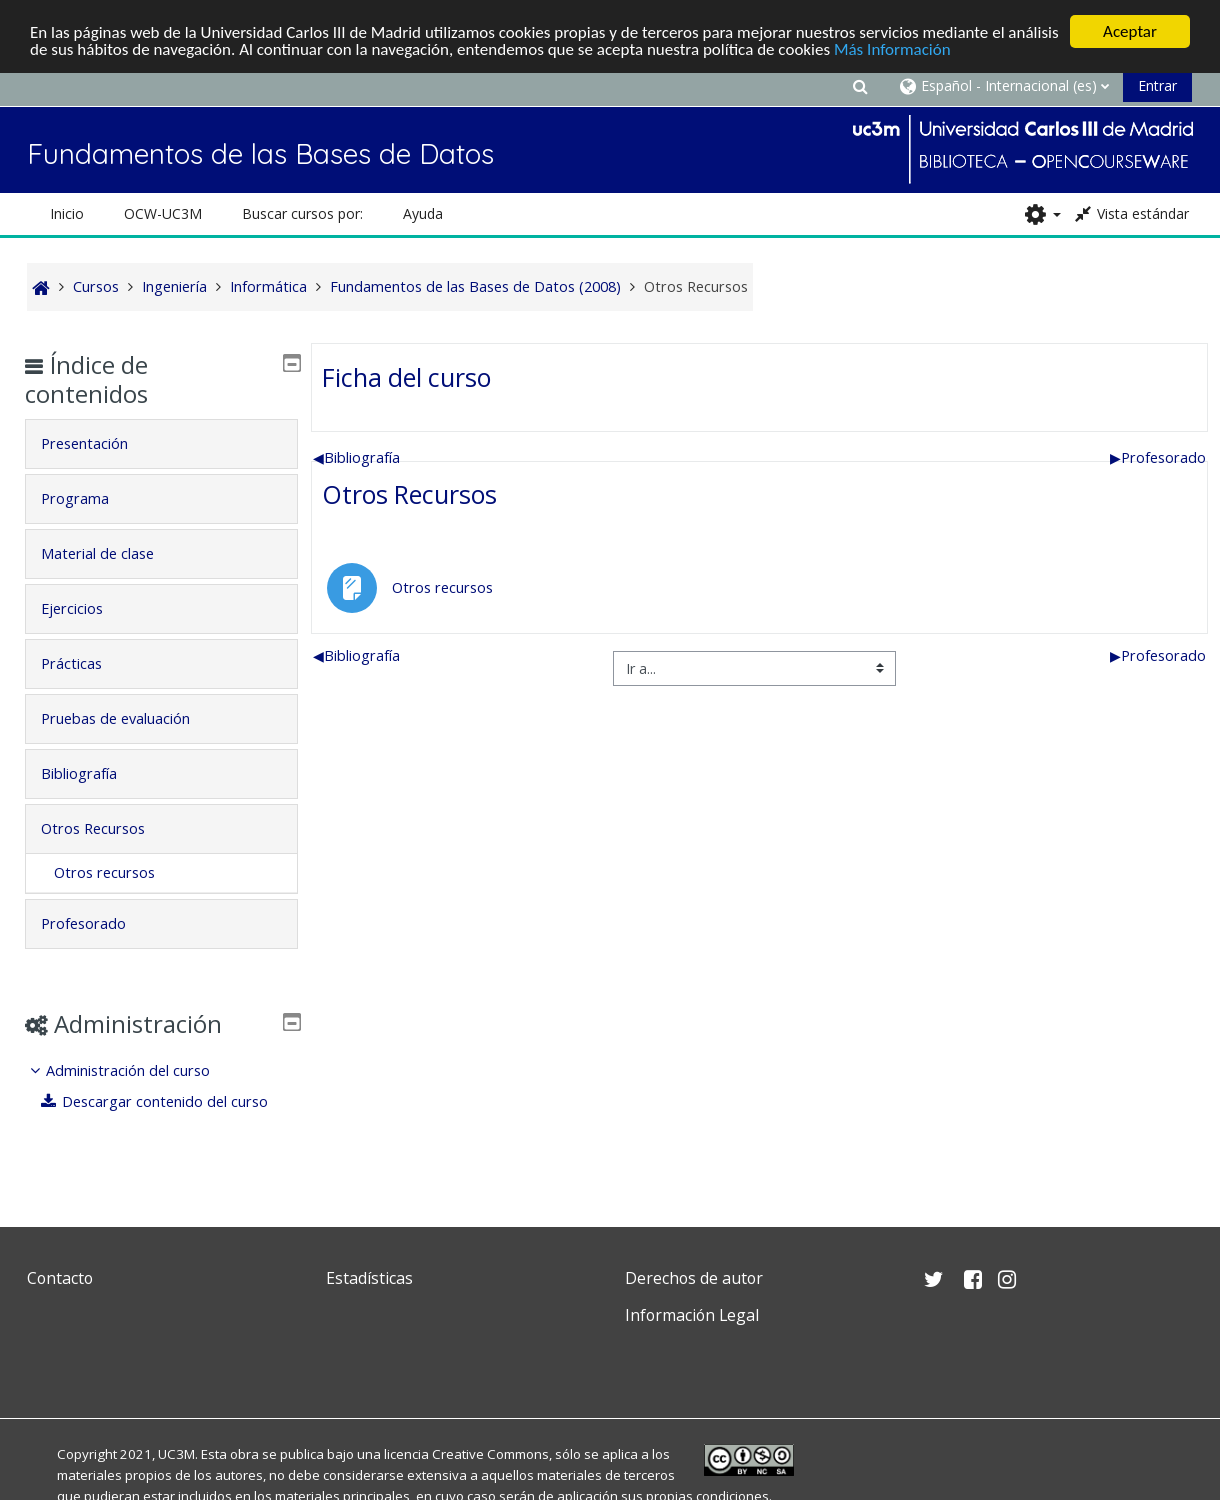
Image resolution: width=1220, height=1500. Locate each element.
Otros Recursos (409, 494)
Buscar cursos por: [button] (302, 213)
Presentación (99, 443)
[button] (861, 85)
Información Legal (692, 1315)
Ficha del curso (406, 377)
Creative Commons (490, 1454)
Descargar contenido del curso (170, 1101)
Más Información (892, 49)
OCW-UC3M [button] (163, 213)
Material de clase (112, 553)
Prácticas (86, 663)
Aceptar (1130, 31)
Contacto (60, 1278)
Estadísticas (369, 1278)
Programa (90, 498)
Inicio (67, 213)
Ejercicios (87, 608)
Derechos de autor (694, 1278)
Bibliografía (356, 457)
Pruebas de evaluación (130, 718)
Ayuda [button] (423, 213)
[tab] (162, 444)
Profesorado (1158, 457)
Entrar (1157, 85)
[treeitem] (162, 1086)
